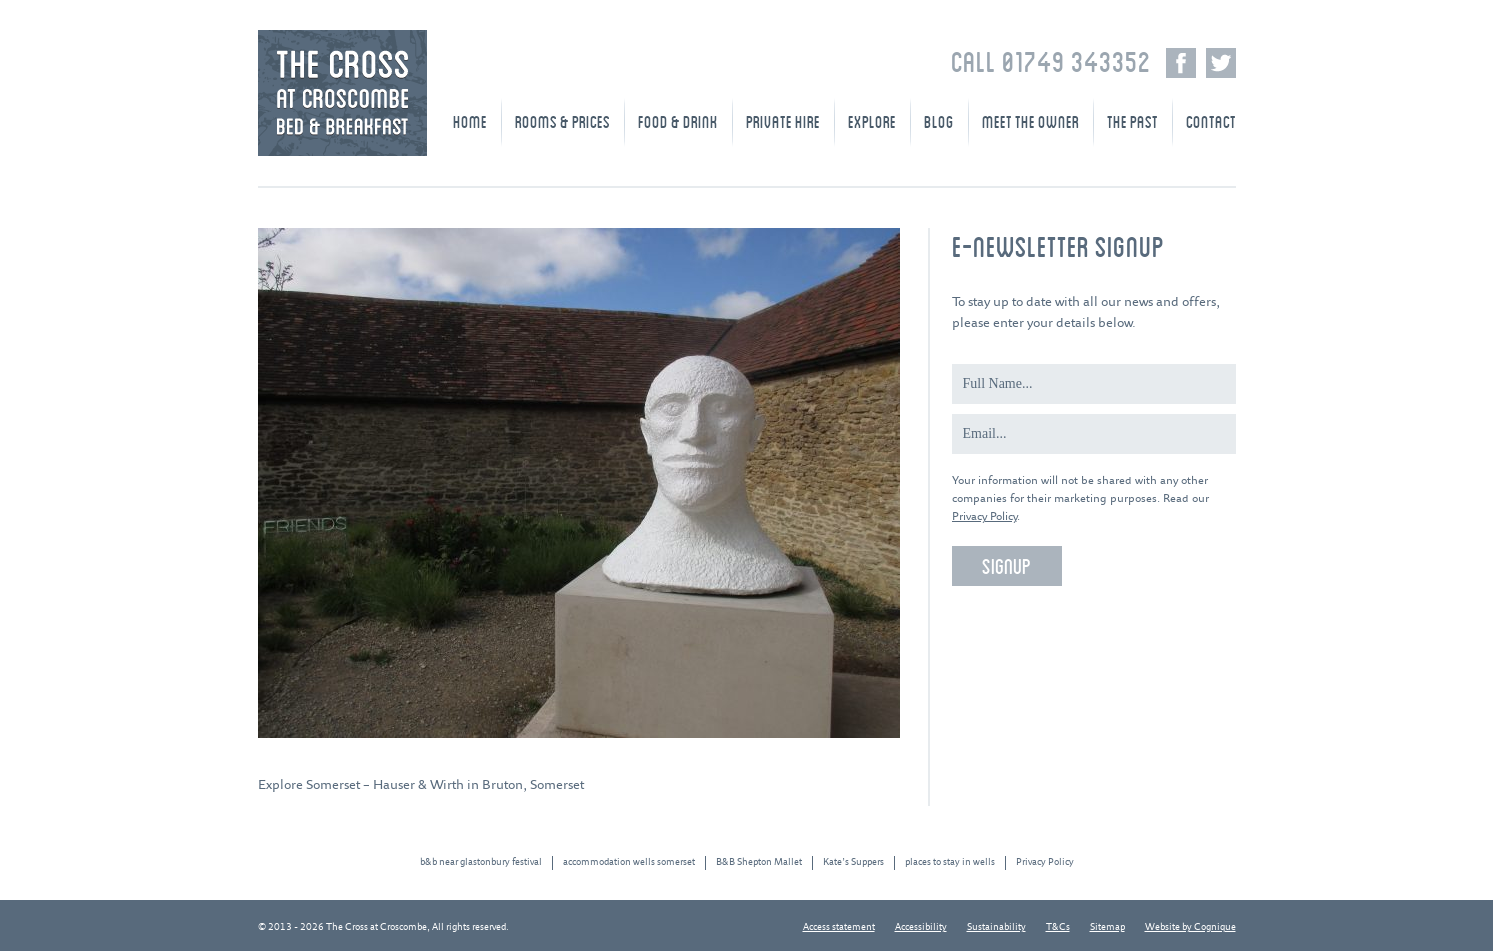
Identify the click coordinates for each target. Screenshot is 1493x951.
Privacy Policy (984, 516)
